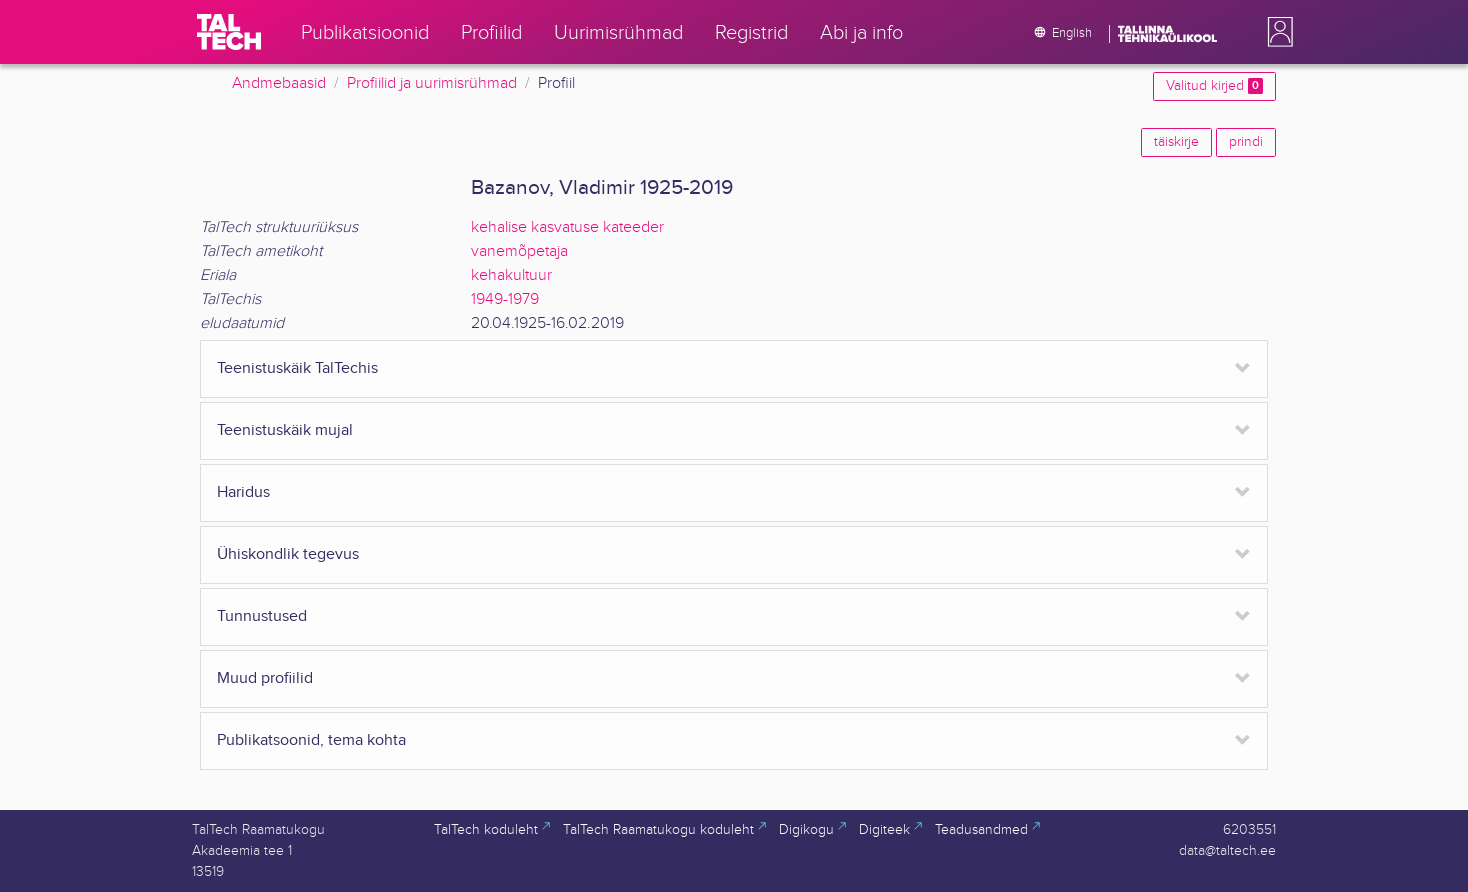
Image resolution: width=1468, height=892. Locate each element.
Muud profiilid (265, 678)
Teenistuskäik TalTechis (297, 368)
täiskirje (1176, 142)
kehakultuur (511, 275)
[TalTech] (229, 32)
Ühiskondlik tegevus (288, 554)
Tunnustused (262, 616)
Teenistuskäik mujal (285, 430)
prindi (1246, 142)
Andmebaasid (279, 83)
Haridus (243, 492)
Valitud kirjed (1214, 86)
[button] (1276, 32)
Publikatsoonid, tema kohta (311, 740)
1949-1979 (505, 299)
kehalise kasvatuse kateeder (567, 227)
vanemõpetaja (519, 251)
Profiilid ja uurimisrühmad (432, 83)
